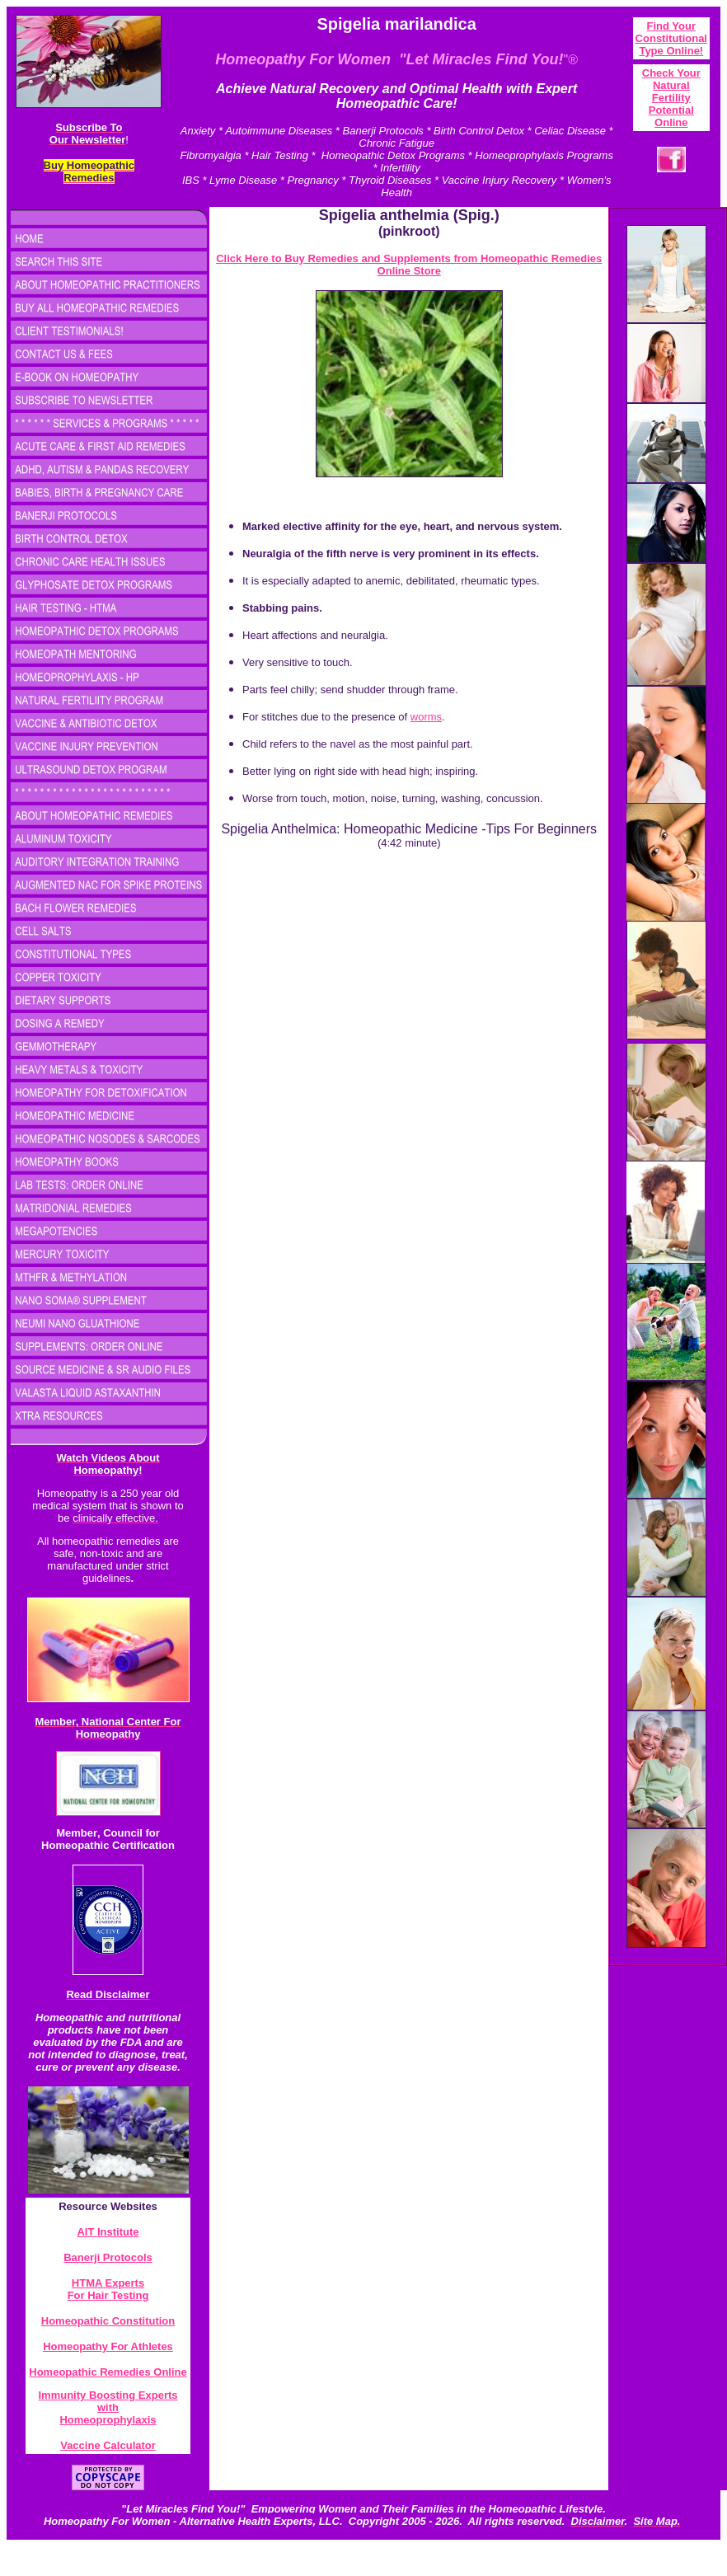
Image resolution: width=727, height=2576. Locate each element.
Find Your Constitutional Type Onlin (671, 38)
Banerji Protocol (104, 2257)
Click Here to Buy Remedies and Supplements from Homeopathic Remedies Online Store (409, 264)
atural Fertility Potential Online (671, 104)
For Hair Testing (108, 2295)
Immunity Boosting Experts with (107, 2401)
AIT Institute (107, 2232)
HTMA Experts (108, 2283)
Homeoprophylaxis (107, 2420)
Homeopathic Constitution (108, 2321)
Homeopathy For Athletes (108, 2346)
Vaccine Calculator (108, 2445)
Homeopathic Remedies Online (107, 2372)
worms (426, 717)
